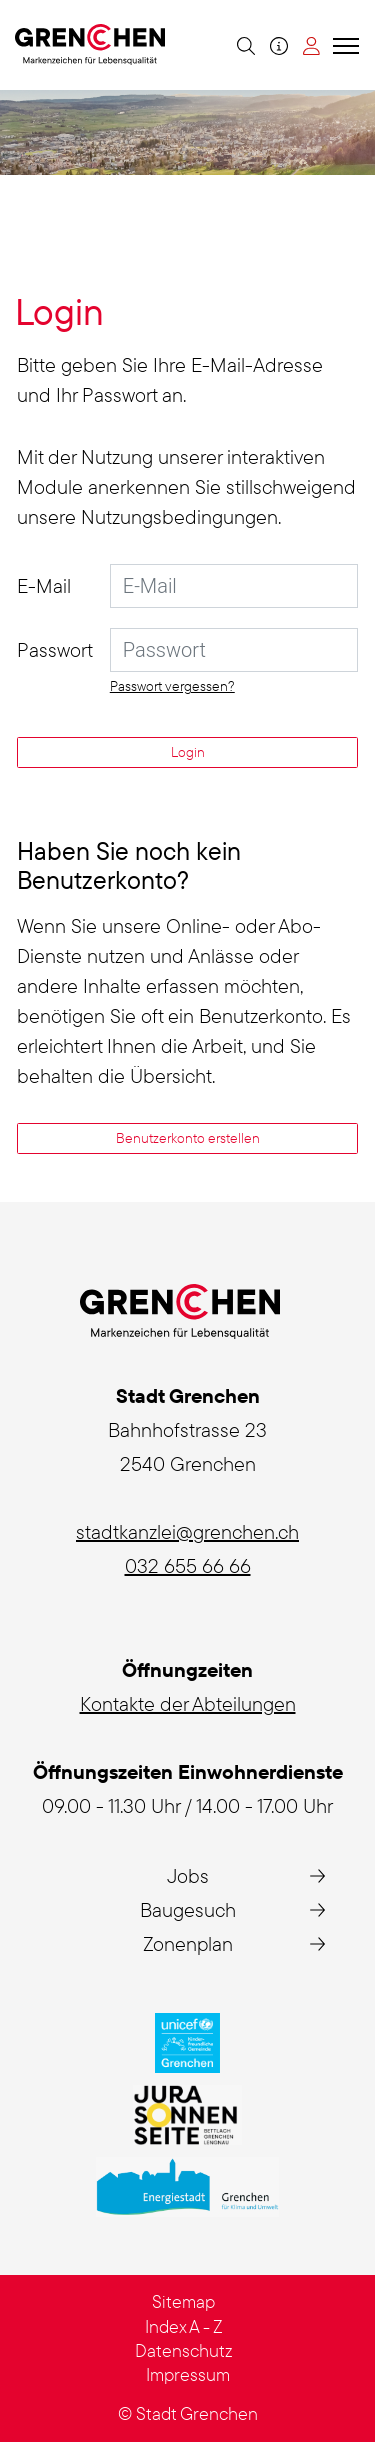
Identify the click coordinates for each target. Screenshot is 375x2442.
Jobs (188, 1875)
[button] (243, 45)
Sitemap (183, 2301)
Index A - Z (184, 2326)
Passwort (55, 649)
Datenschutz (184, 2350)
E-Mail (44, 585)
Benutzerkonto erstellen (188, 1138)
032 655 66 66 (188, 1565)
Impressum (188, 2374)
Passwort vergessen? (172, 686)
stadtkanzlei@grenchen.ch (187, 1531)
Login (188, 752)
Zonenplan (188, 1943)
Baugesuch (188, 1909)
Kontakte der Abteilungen (188, 1703)
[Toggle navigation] (343, 45)
